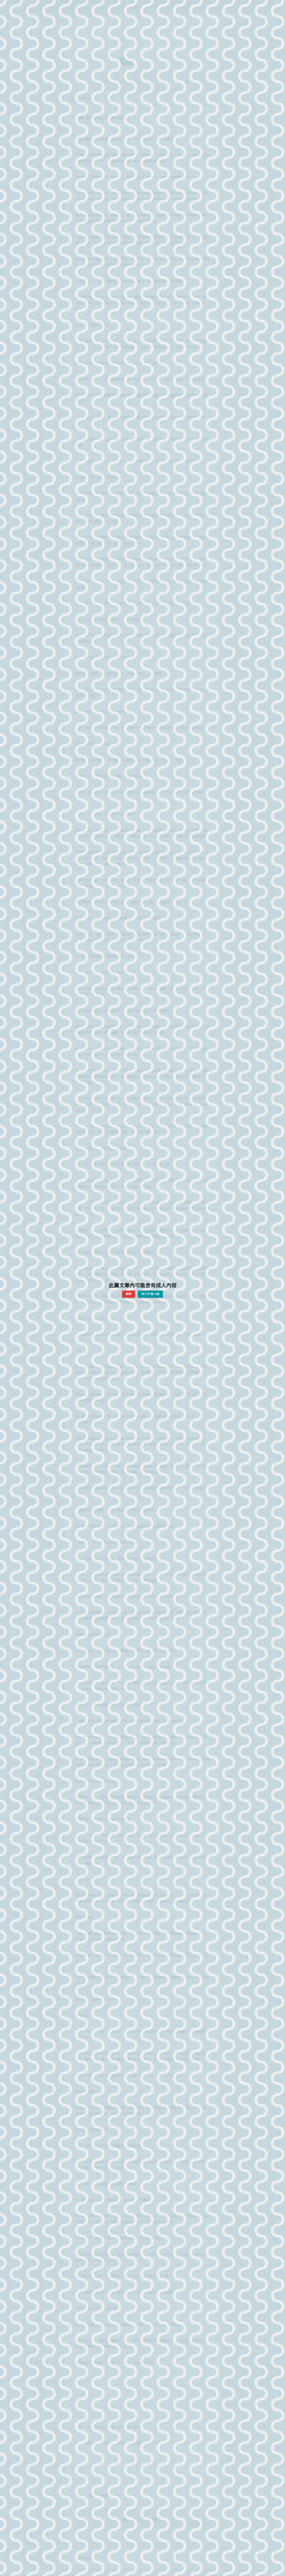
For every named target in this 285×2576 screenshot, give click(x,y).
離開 (129, 1294)
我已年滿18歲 (150, 1294)
